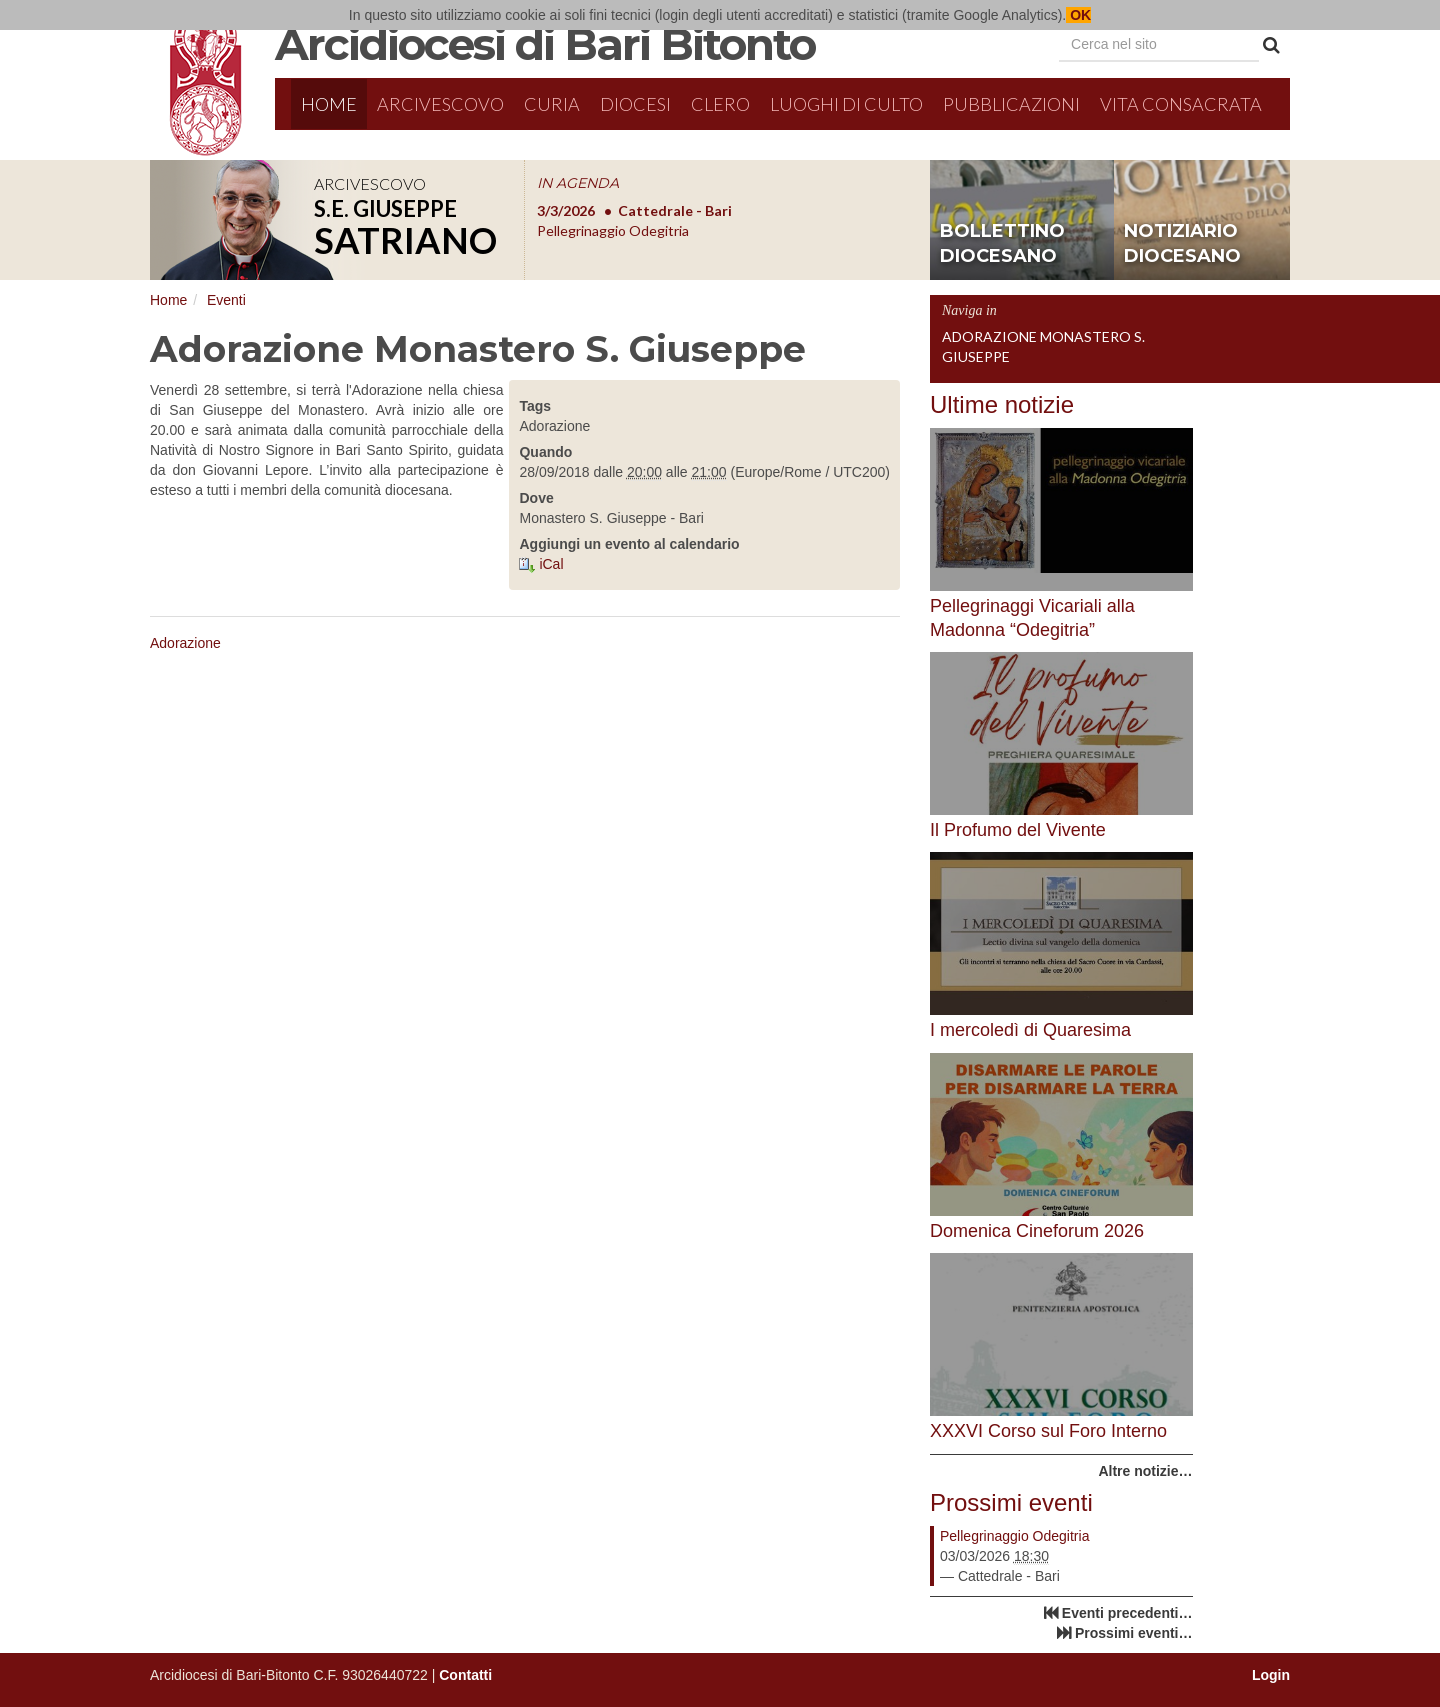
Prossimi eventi (1011, 1502)
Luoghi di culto (846, 104)
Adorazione (185, 643)
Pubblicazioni (1011, 104)
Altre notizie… (1145, 1471)
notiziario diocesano (1182, 244)
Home (329, 104)
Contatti (465, 1675)
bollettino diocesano (1002, 244)
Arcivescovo (440, 104)
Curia (552, 104)
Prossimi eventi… (1134, 1633)
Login (1271, 1675)
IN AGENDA (578, 183)
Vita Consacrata (1181, 104)
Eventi (226, 300)
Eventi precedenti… (1127, 1613)
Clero (720, 104)
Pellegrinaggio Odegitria (1014, 1536)
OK (1078, 15)
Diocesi (635, 104)
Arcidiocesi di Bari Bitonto (545, 44)
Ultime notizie (1002, 404)
